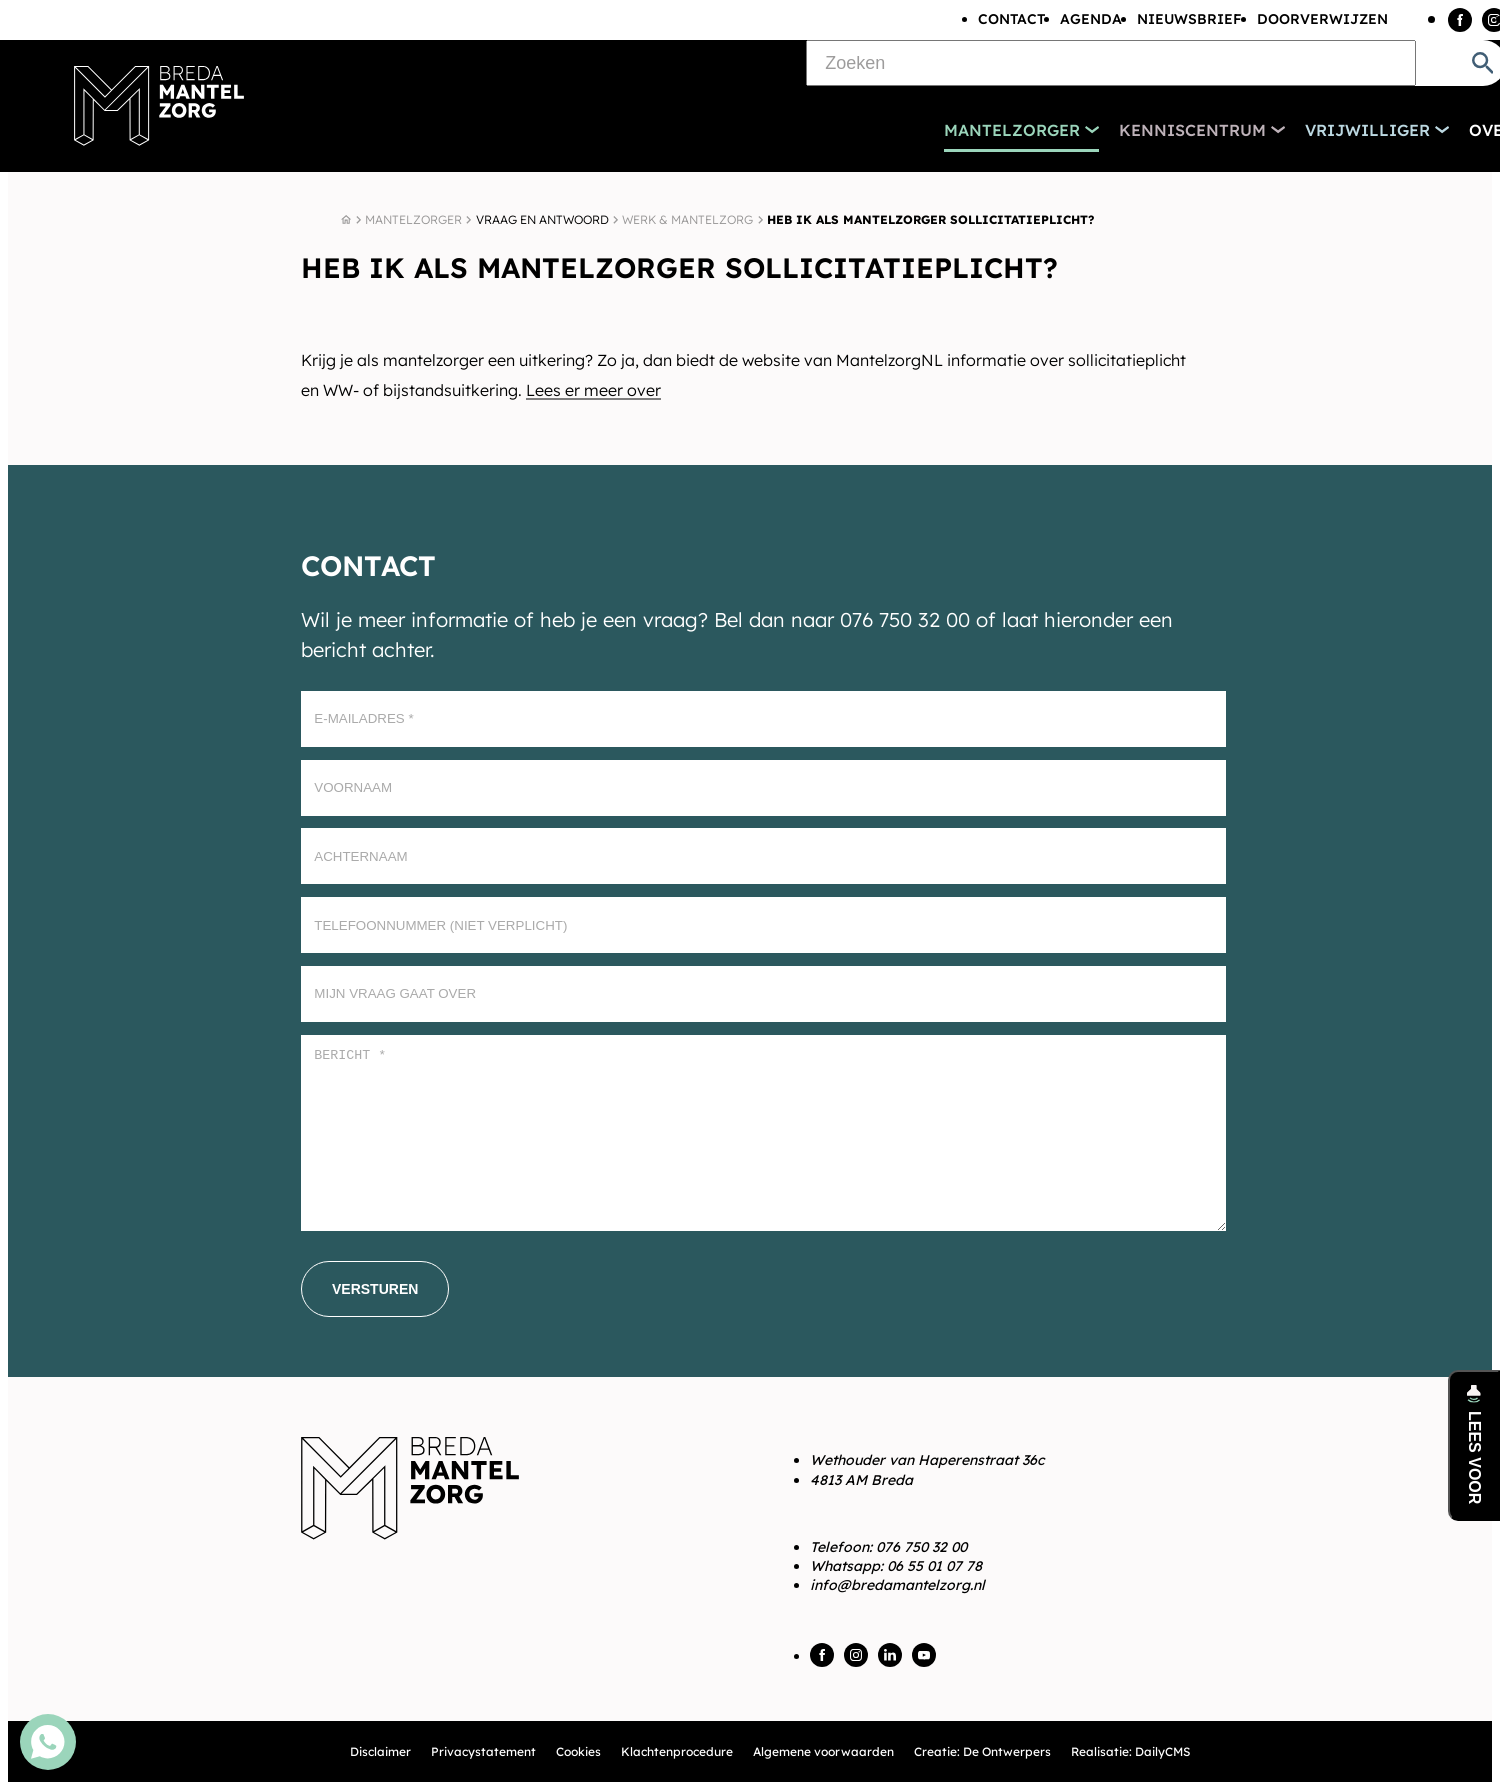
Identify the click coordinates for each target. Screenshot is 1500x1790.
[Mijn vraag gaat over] (763, 994)
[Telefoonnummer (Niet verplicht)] (763, 925)
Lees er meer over (593, 390)
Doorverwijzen (1322, 19)
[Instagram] (856, 1655)
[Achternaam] (763, 856)
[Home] (346, 220)
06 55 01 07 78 (934, 1566)
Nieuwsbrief (1189, 19)
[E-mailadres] (763, 719)
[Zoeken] (1111, 63)
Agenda (1091, 19)
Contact (1011, 19)
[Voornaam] (763, 788)
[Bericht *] (763, 1133)
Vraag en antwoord (542, 219)
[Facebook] (1460, 20)
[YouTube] (924, 1655)
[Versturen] (375, 1289)
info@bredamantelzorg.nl (897, 1585)
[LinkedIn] (890, 1655)
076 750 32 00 (921, 1547)
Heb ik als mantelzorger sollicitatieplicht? (930, 219)
